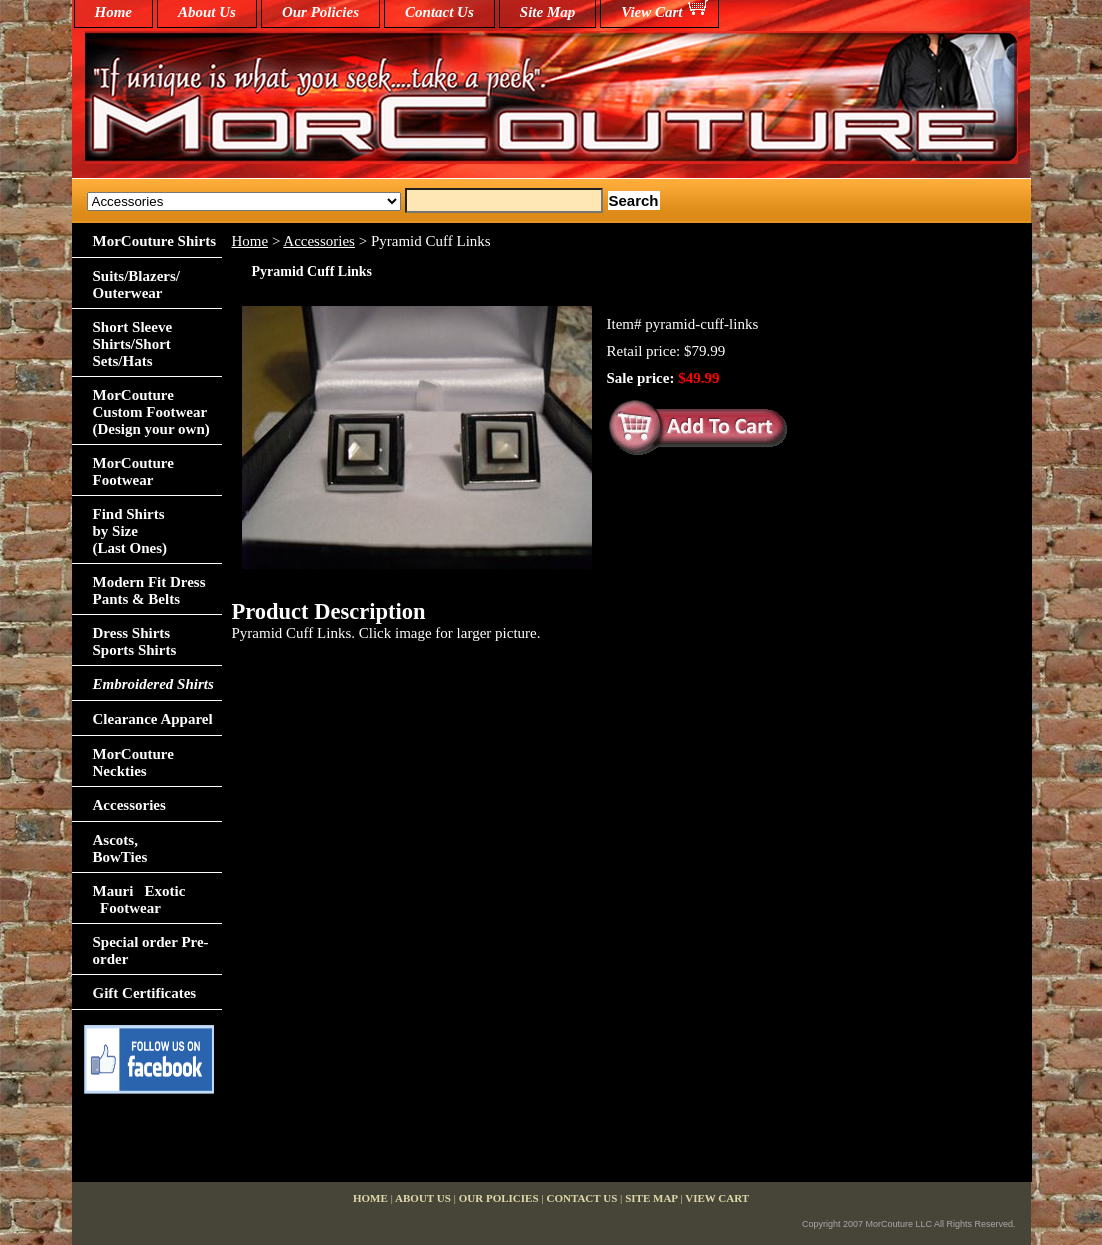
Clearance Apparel (153, 719)
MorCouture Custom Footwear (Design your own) (151, 412)
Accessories (319, 241)
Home (250, 241)
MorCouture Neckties (133, 762)
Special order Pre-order (151, 950)
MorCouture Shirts (154, 241)
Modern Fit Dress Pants (149, 590)
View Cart (651, 12)
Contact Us (439, 12)
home (114, 12)
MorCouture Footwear (133, 471)
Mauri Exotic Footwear (139, 899)
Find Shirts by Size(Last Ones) (130, 531)
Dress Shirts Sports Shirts (135, 641)
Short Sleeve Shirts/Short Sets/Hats (133, 344)
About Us (207, 12)
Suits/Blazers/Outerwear (137, 284)
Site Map (547, 12)
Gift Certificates (145, 993)
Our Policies (320, 12)
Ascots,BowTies (120, 848)
